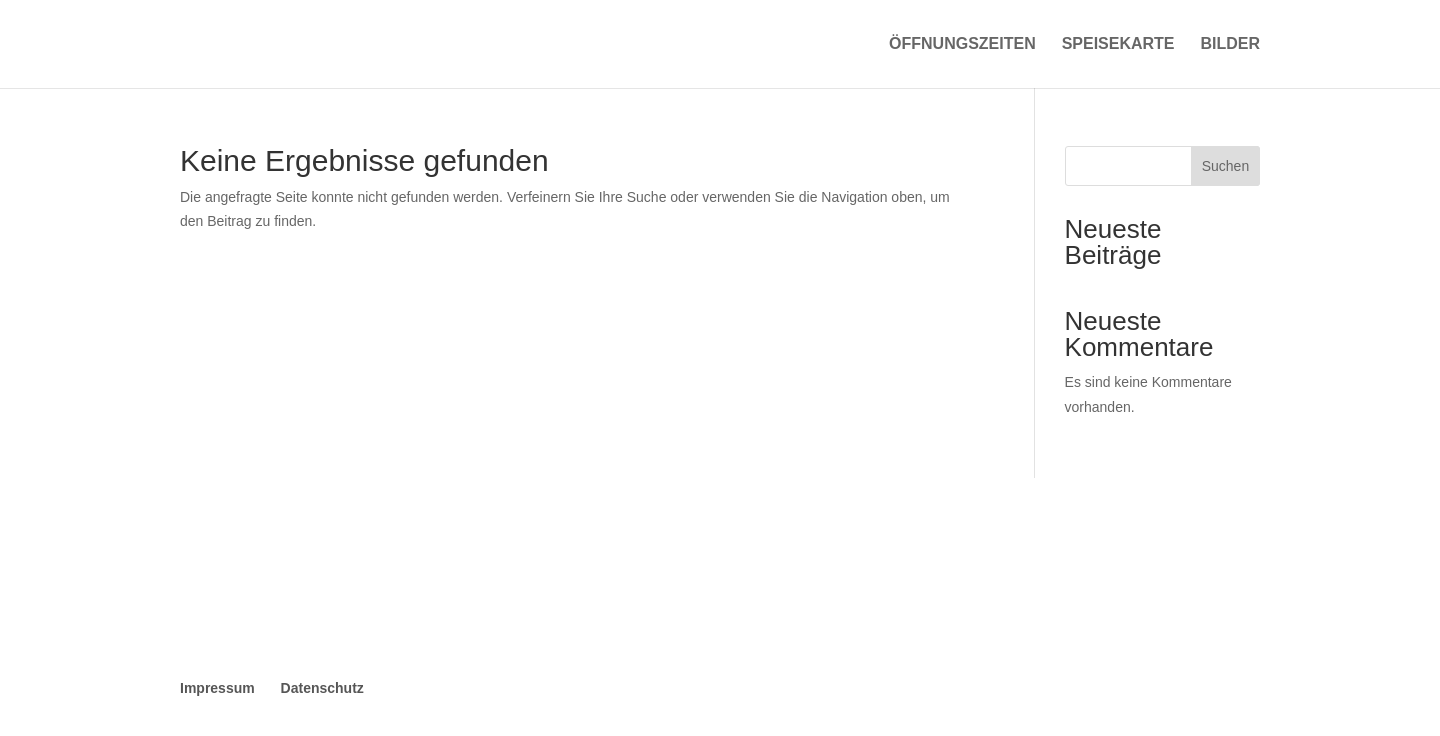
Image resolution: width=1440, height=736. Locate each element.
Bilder (1230, 44)
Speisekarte (1118, 44)
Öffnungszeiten (962, 44)
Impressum (217, 688)
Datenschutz (322, 688)
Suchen (1225, 166)
